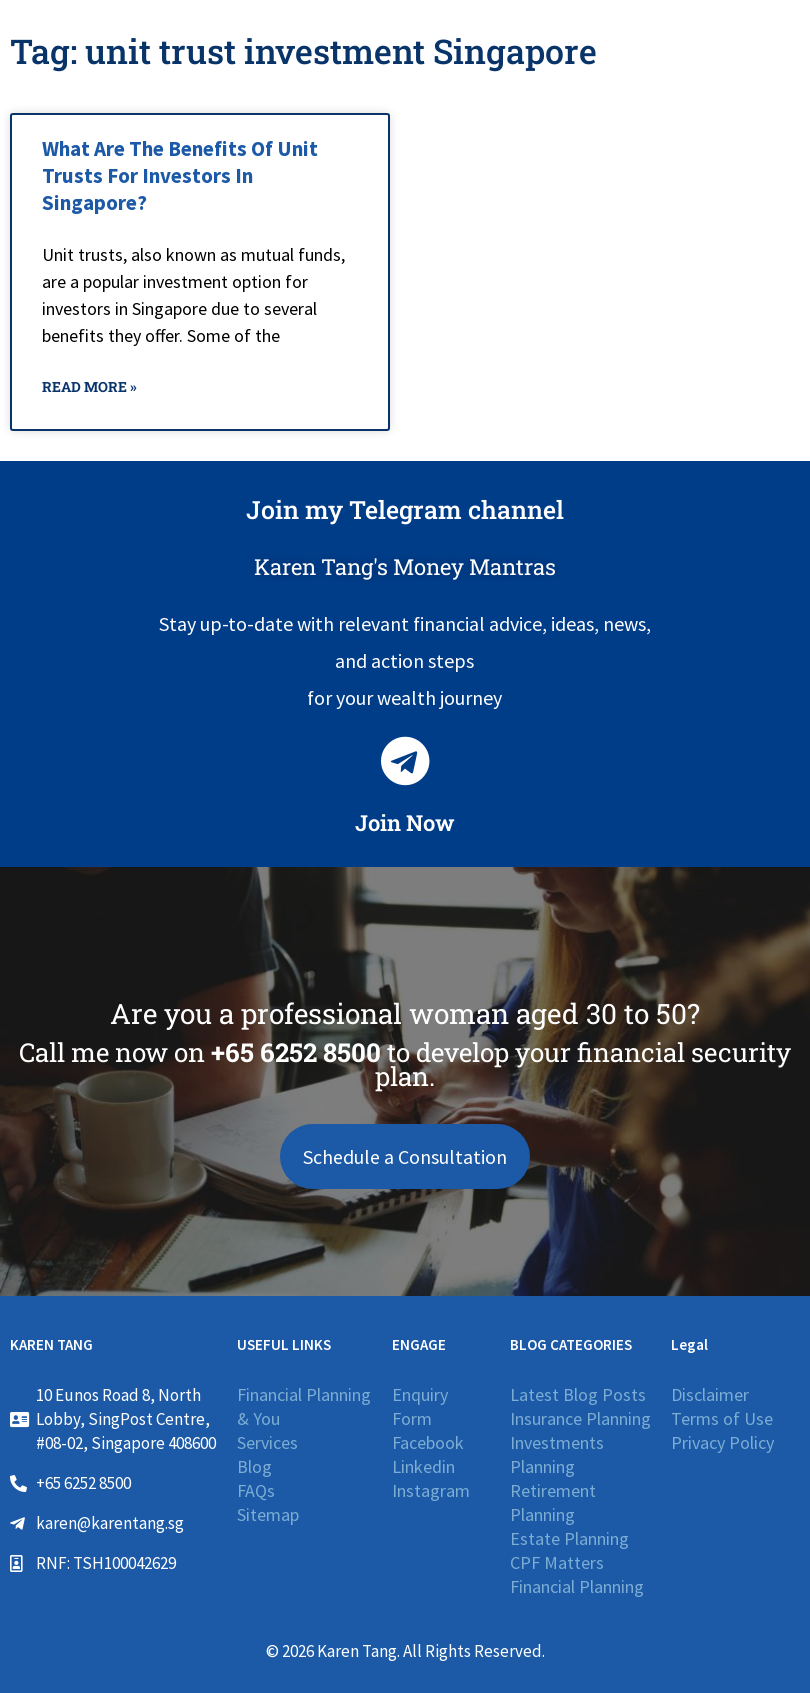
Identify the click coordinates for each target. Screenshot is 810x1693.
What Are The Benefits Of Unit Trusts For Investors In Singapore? (180, 176)
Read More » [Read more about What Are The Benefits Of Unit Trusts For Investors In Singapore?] (89, 386)
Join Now (405, 822)
